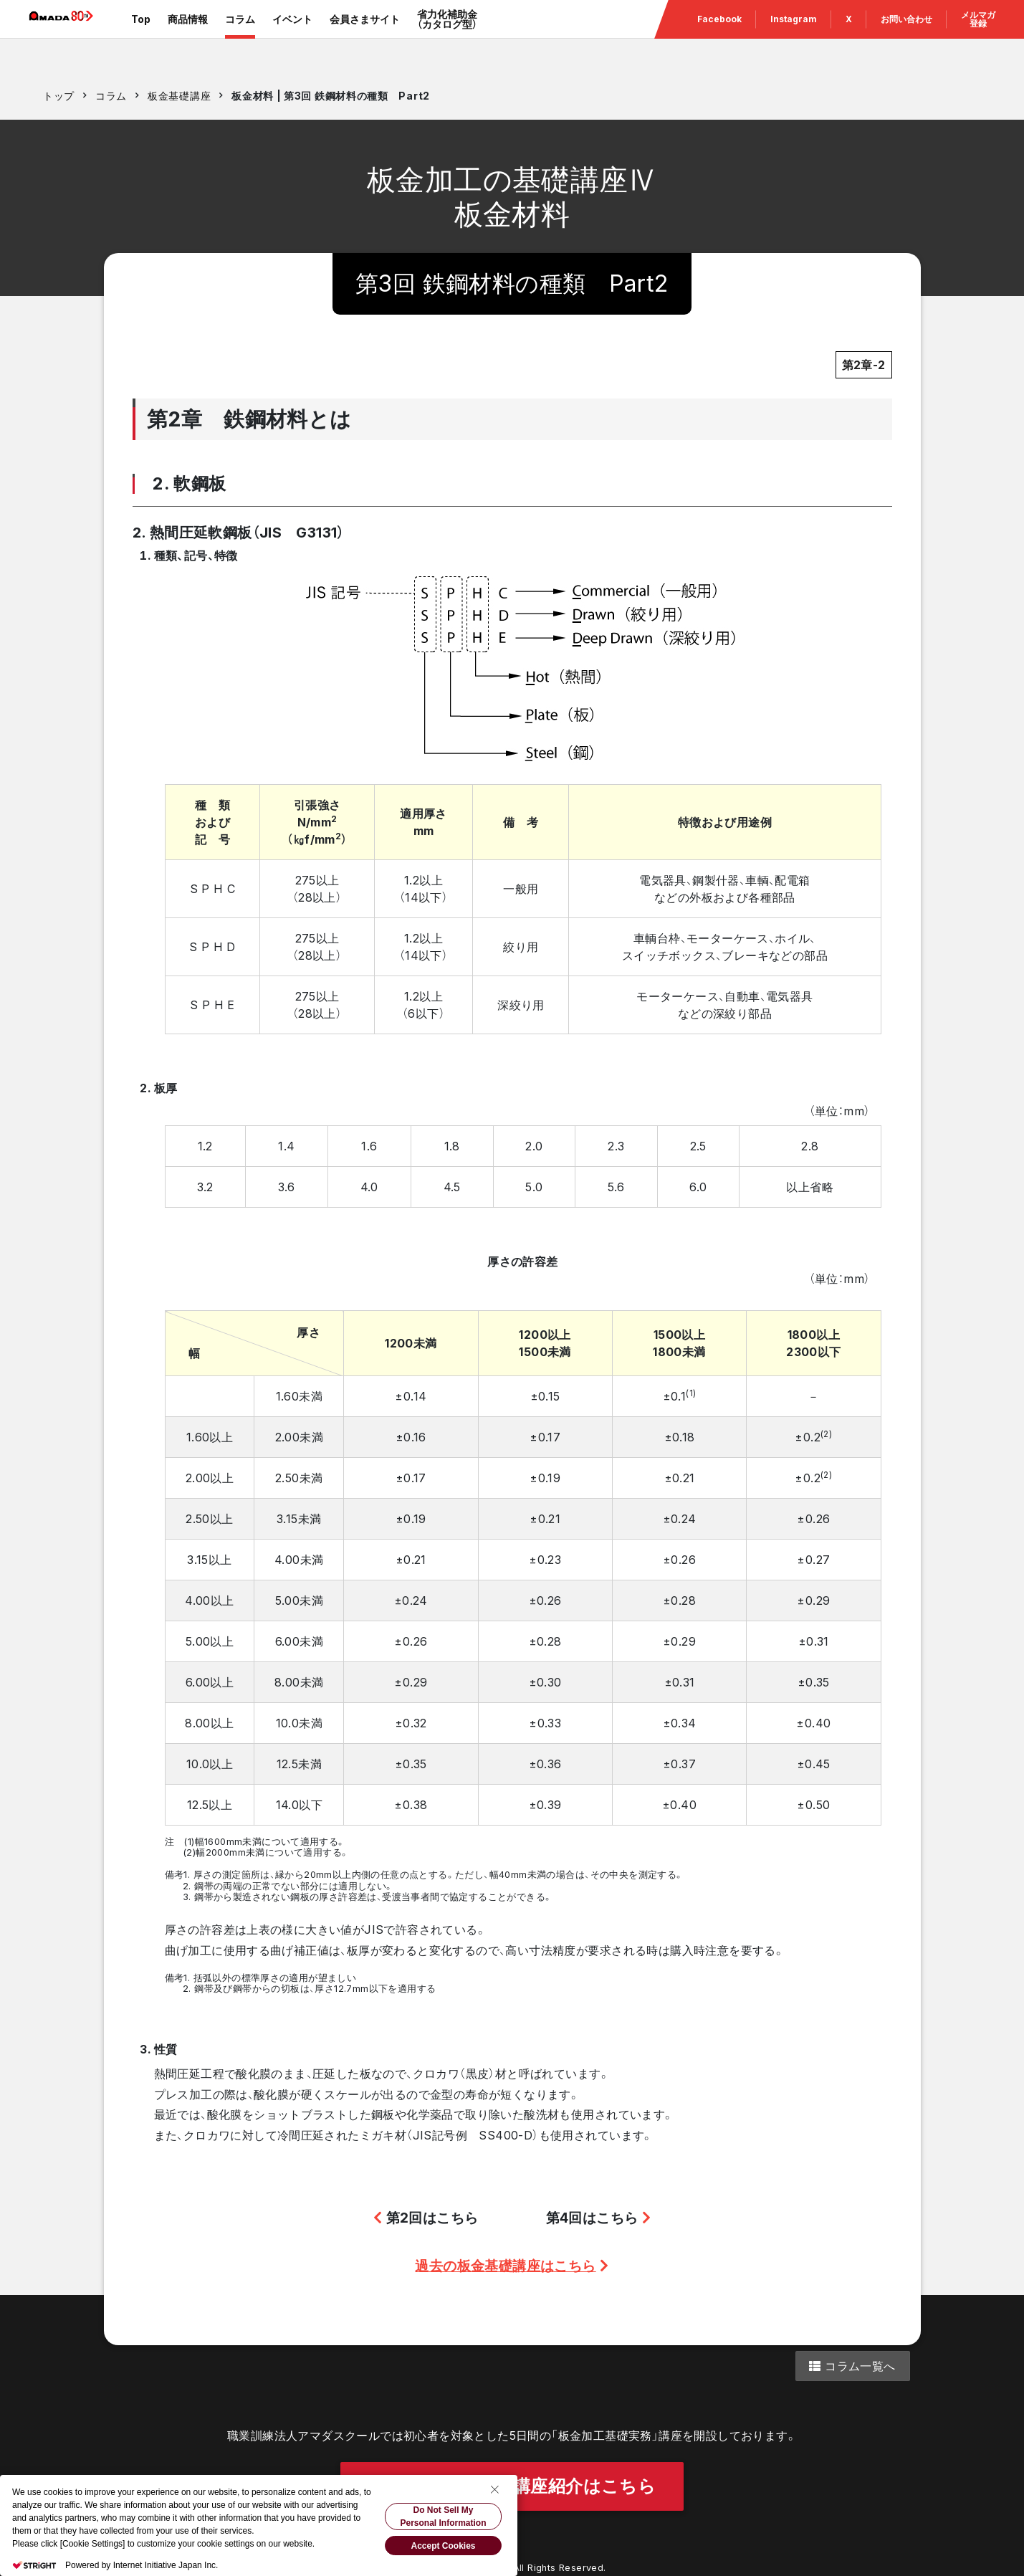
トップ (59, 96)
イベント (313, 35)
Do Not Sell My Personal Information (443, 2516)
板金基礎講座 (179, 96)
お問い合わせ (906, 35)
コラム (261, 35)
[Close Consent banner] (494, 2489)
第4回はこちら (598, 2217)
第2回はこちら (426, 2217)
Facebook (719, 35)
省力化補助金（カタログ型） (468, 35)
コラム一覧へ (852, 2366)
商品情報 (208, 35)
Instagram (793, 35)
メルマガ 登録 (978, 35)
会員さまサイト (385, 35)
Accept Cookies (443, 2546)
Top (161, 35)
